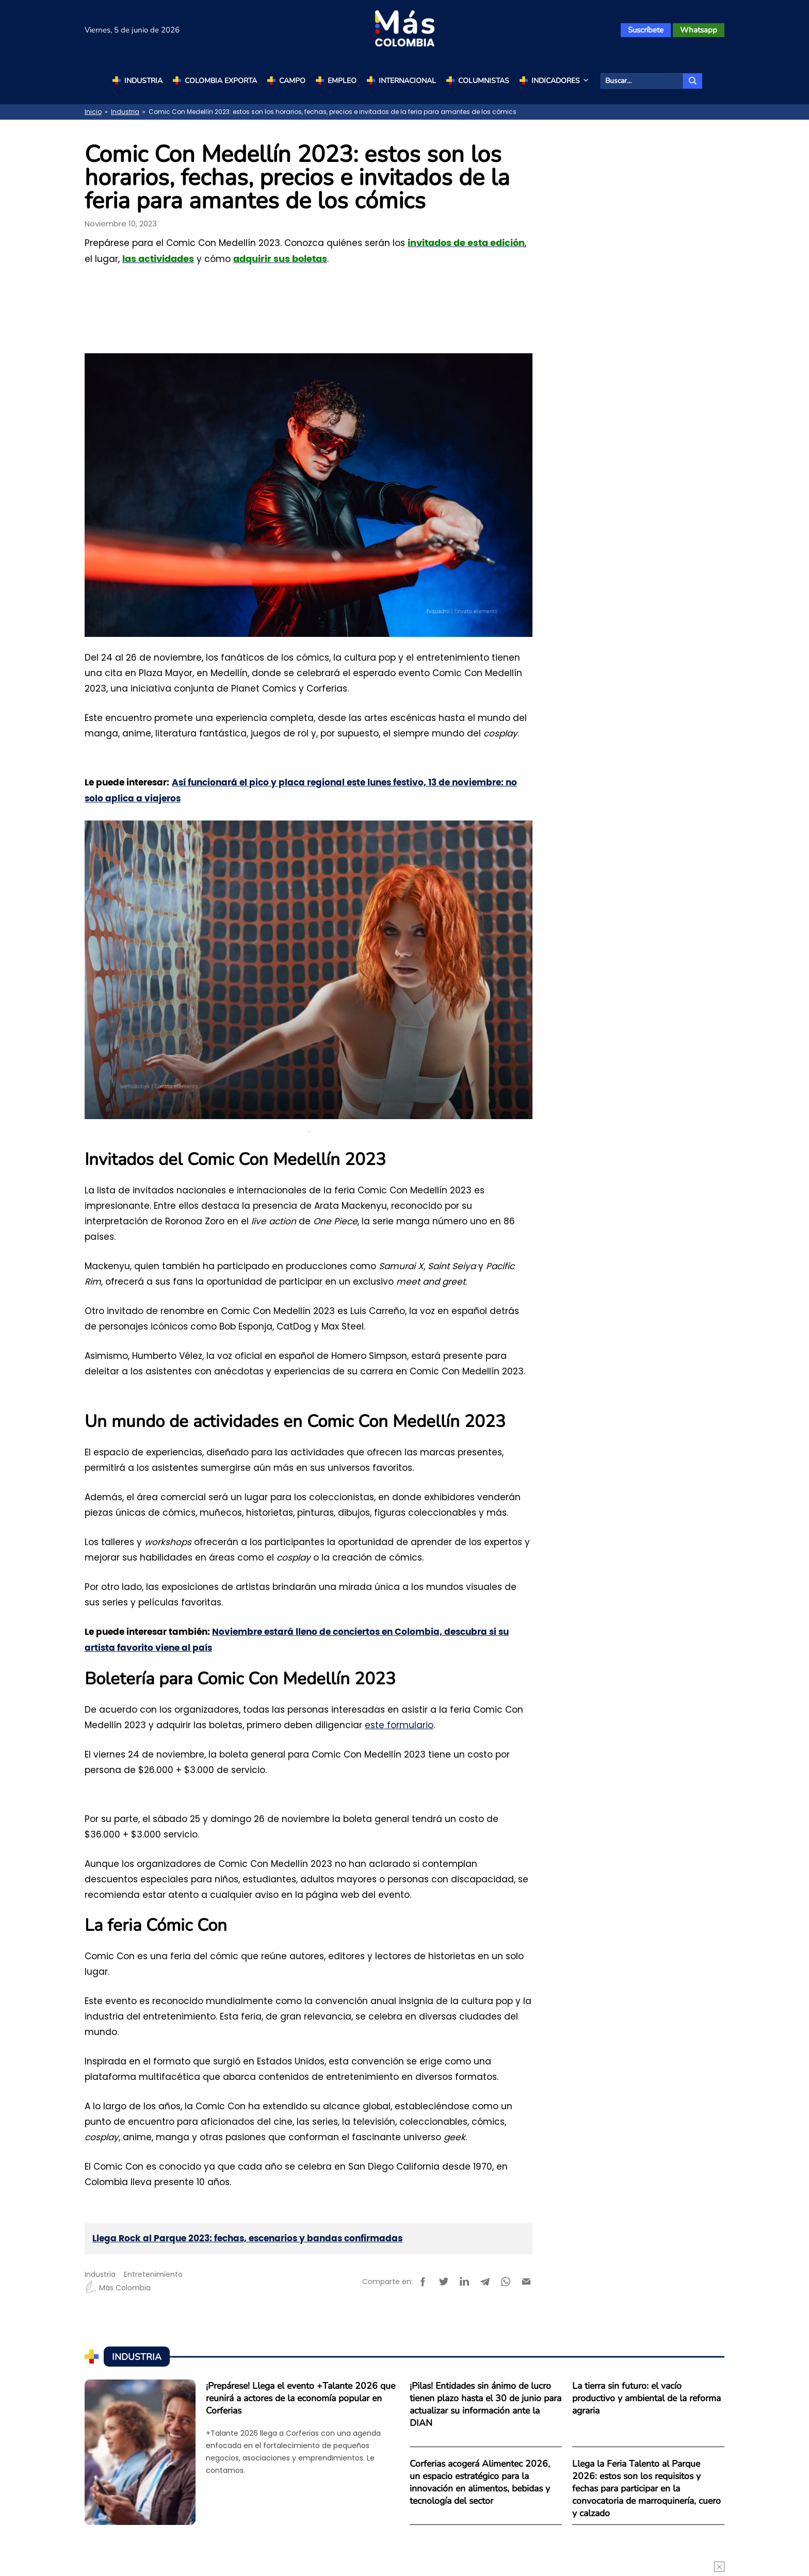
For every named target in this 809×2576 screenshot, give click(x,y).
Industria (143, 81)
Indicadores (560, 81)
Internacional (407, 81)
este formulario (399, 1725)
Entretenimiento (153, 2274)
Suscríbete (646, 30)
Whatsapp (698, 30)
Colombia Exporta (221, 81)
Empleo (342, 81)
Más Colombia (118, 2287)
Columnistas (483, 81)
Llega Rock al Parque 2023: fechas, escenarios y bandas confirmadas (247, 2238)
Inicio (93, 111)
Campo (292, 81)
